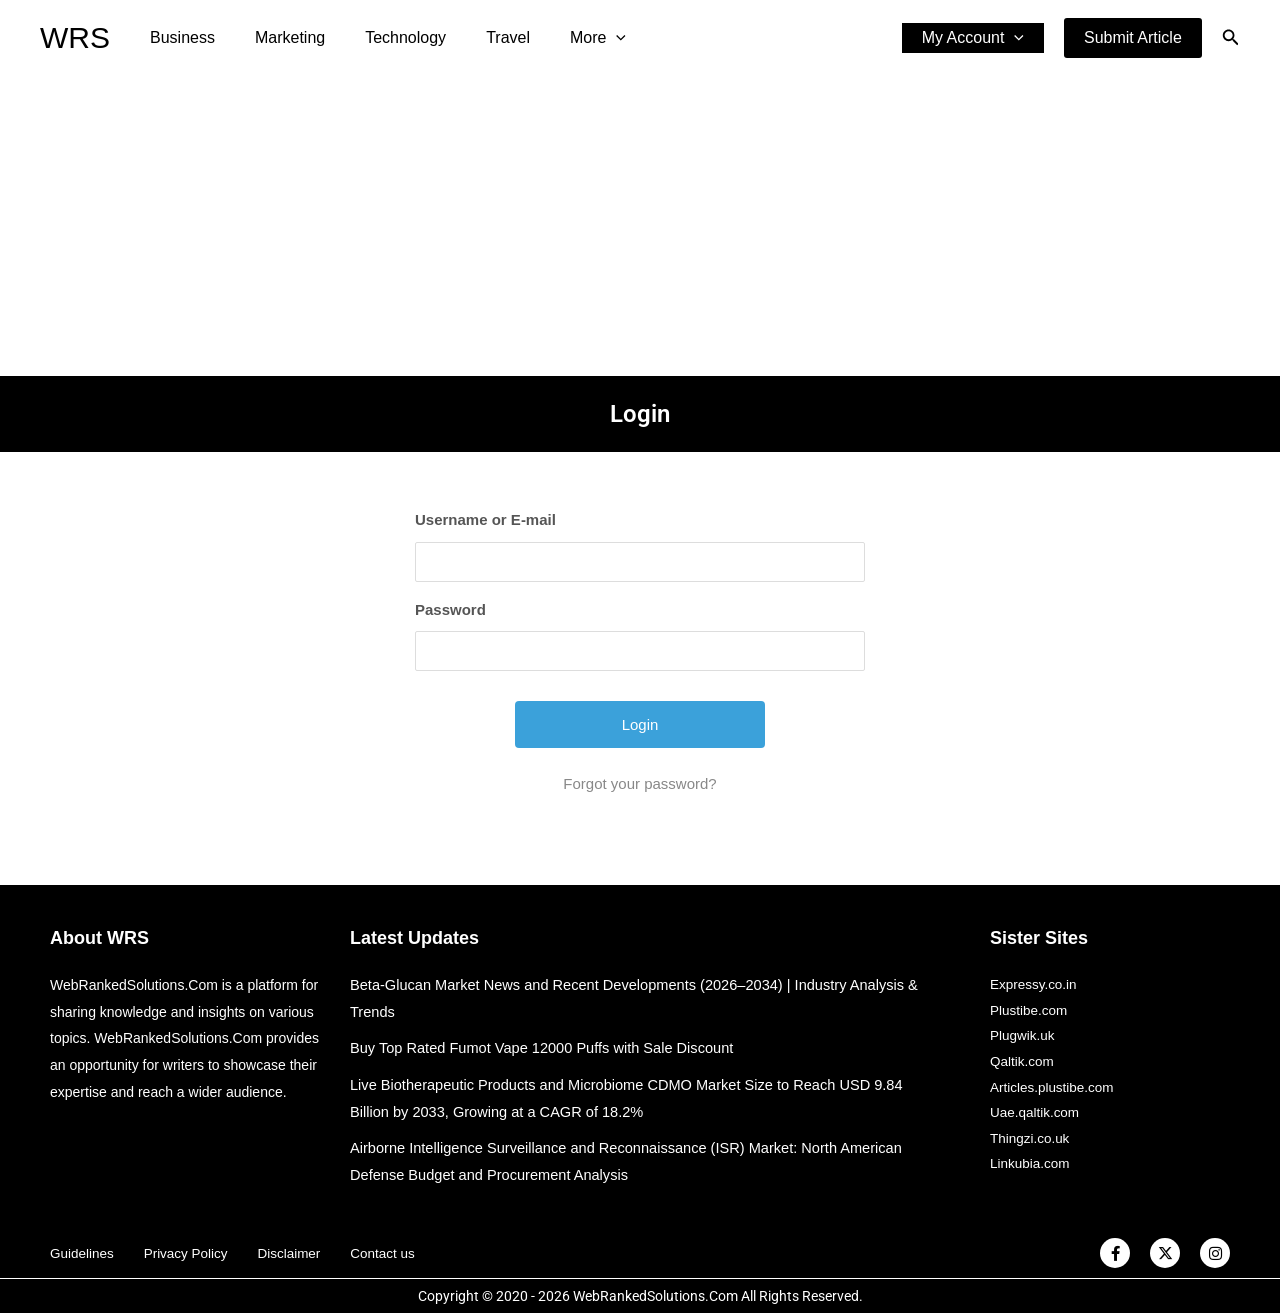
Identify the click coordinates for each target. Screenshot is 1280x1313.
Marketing (278, 37)
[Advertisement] (640, 226)
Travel (480, 37)
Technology (385, 37)
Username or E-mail (485, 519)
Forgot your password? (639, 783)
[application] (580, 38)
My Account (977, 38)
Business (178, 37)
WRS (75, 37)
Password (450, 609)
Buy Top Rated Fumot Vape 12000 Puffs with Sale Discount (547, 1047)
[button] (1133, 38)
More (562, 38)
